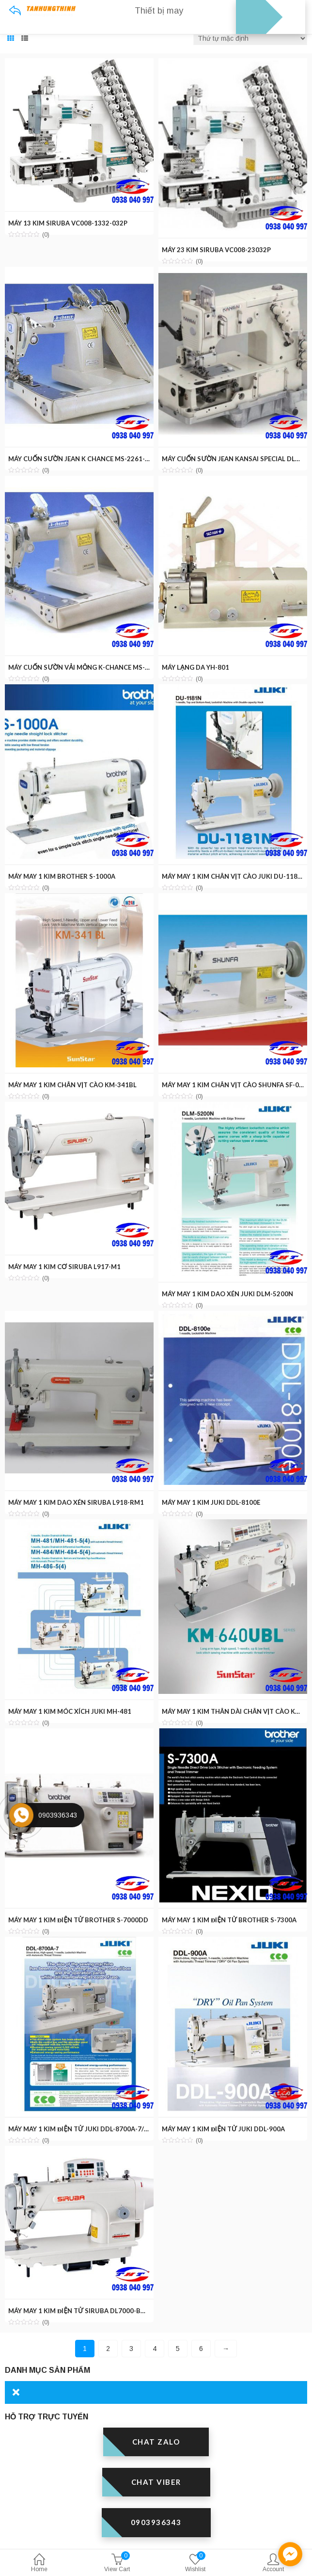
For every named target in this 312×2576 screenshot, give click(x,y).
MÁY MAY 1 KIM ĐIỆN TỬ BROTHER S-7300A (229, 1920)
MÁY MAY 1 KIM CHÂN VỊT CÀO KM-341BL (72, 1085)
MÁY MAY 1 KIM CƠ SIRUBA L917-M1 (64, 1267)
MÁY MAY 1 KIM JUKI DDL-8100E (211, 1502)
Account (273, 2564)
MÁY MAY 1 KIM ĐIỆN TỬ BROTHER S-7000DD (78, 1920)
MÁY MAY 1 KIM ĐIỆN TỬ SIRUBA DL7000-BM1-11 (84, 2311)
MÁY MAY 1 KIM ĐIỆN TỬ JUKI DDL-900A (223, 2129)
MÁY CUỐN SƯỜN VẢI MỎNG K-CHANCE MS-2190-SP (89, 667)
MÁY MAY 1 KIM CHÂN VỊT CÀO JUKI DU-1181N (234, 876)
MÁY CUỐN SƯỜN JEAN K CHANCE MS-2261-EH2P (84, 459)
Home (39, 2564)
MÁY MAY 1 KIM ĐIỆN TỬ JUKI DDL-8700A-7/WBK (83, 2129)
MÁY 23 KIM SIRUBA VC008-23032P (216, 250)
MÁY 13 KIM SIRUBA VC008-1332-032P (67, 223)
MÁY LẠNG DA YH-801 (195, 667)
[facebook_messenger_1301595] (290, 2554)
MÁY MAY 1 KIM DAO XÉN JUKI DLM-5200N (227, 1294)
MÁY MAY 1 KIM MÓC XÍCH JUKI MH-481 (69, 1711)
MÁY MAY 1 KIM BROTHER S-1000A (61, 876)
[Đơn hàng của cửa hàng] (250, 38)
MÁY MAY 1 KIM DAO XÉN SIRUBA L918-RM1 (76, 1502)
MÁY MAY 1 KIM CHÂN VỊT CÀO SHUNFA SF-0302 (236, 1085)
